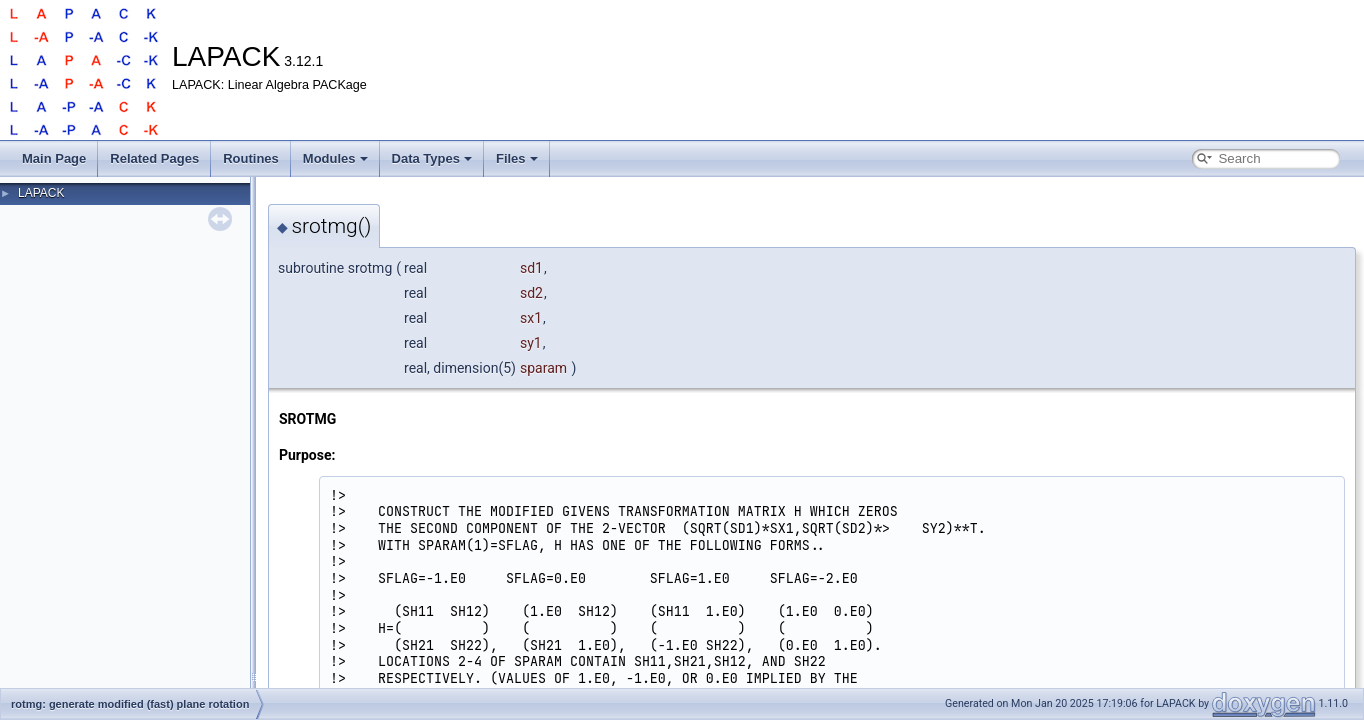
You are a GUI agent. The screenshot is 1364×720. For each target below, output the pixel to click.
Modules (335, 158)
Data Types (432, 158)
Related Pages (154, 158)
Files (517, 158)
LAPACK (41, 193)
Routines (251, 158)
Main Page (54, 158)
